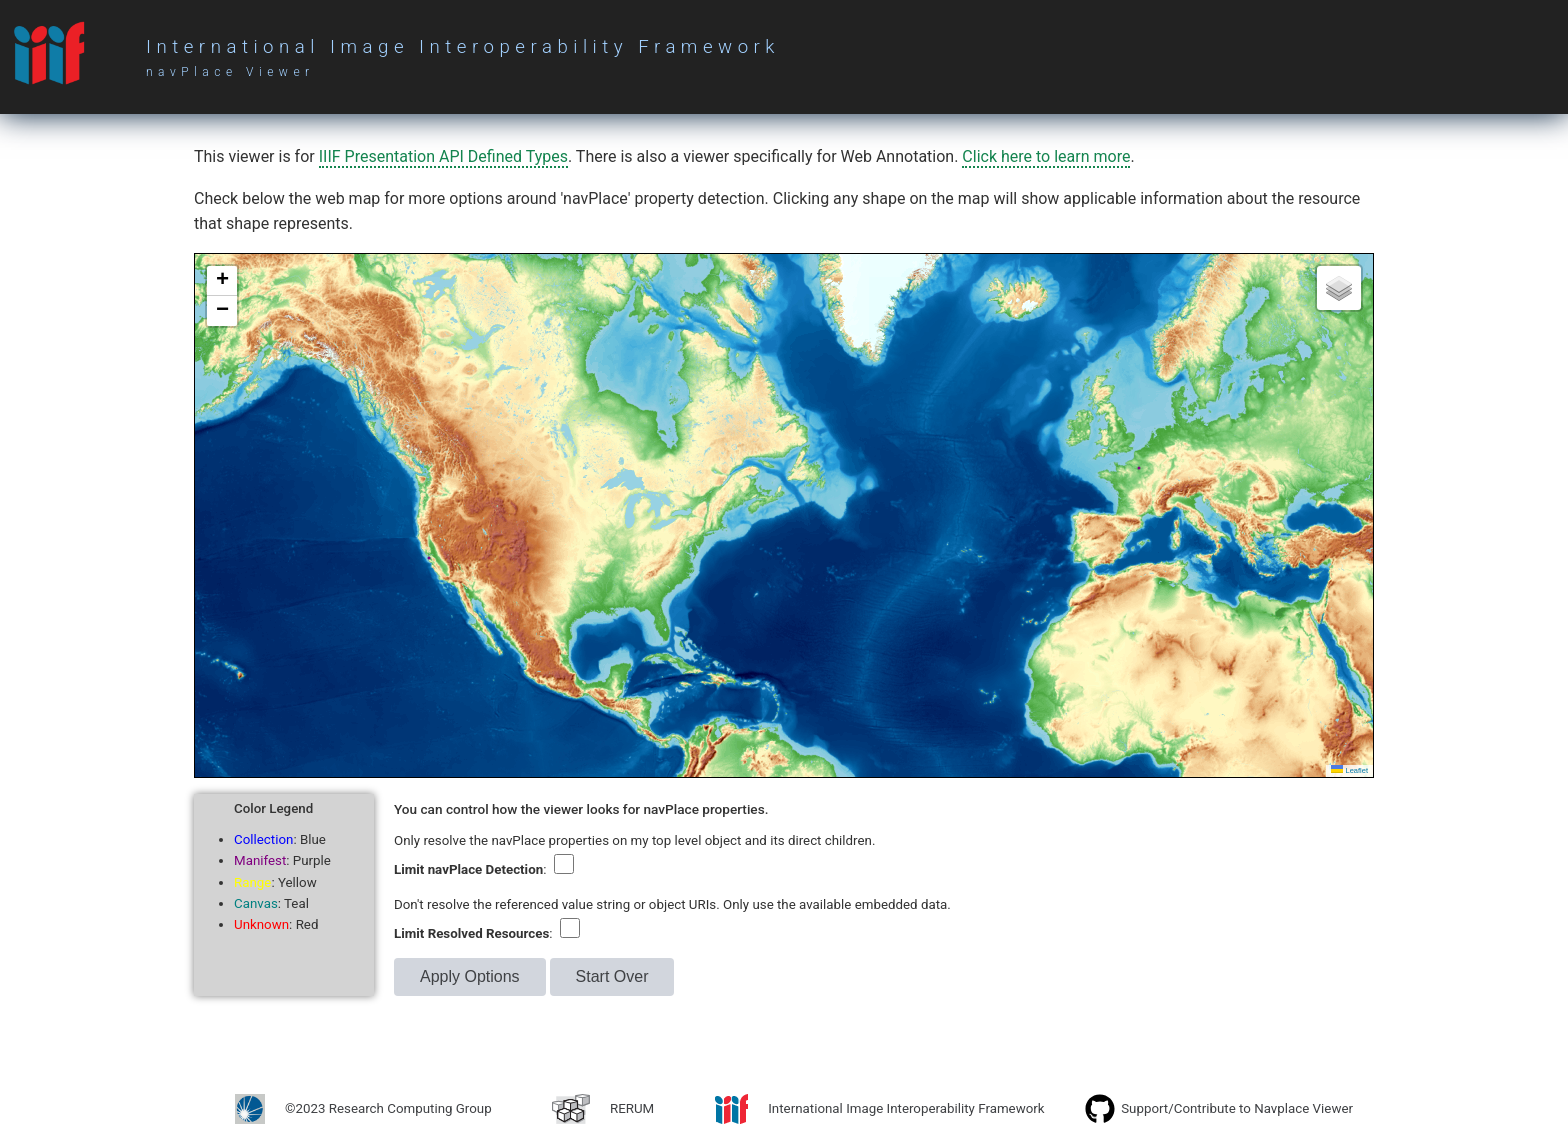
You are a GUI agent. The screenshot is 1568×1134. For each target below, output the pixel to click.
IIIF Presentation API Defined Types (443, 156)
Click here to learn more (1046, 156)
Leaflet (1349, 770)
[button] (222, 281)
